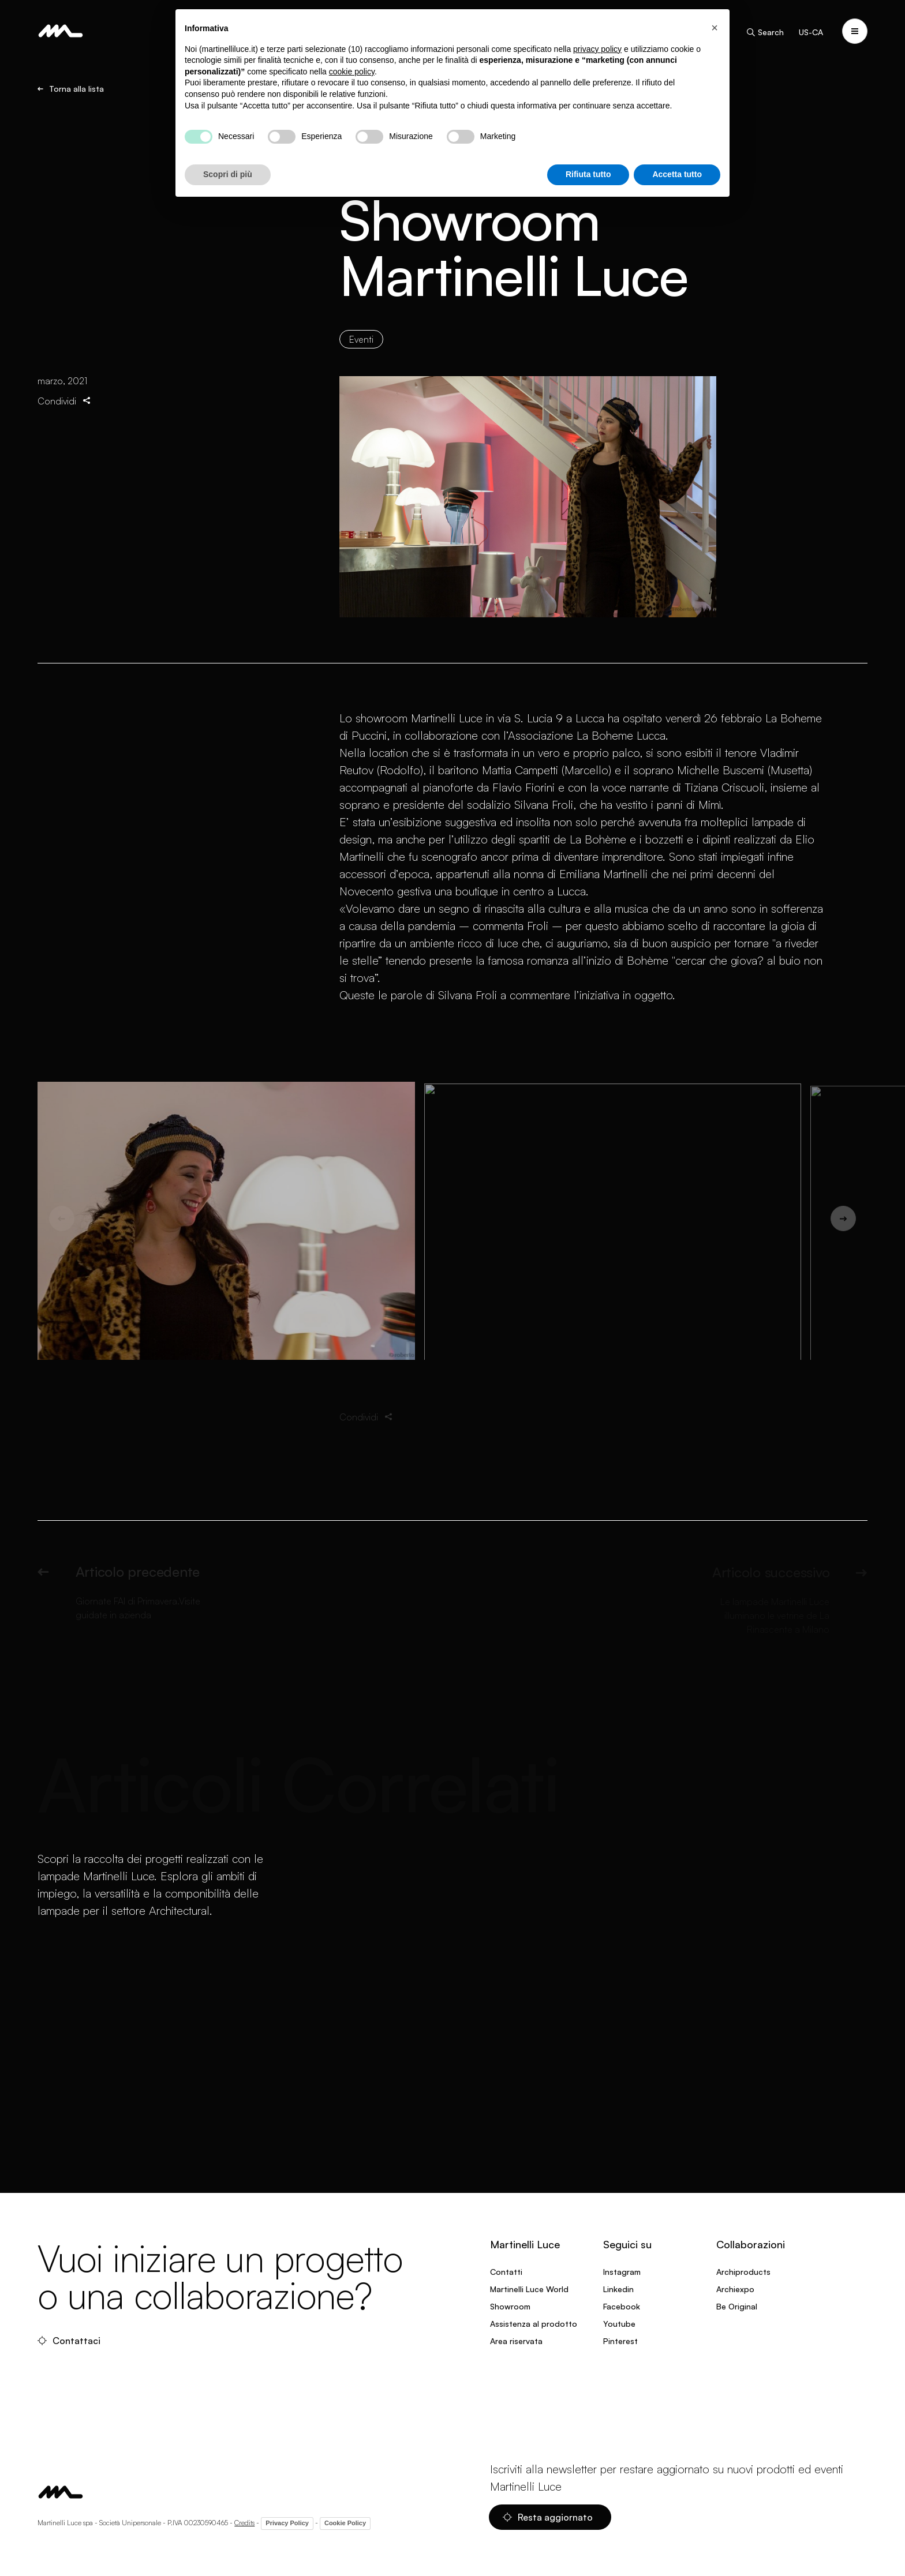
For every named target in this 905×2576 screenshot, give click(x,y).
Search (764, 32)
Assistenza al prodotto (533, 2323)
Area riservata (516, 2341)
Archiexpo (735, 2289)
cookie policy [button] (352, 71)
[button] (714, 27)
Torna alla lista (71, 88)
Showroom (510, 2306)
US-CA (811, 32)
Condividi (65, 402)
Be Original (736, 2306)
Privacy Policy (287, 2522)
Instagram (622, 2272)
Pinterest (620, 2341)
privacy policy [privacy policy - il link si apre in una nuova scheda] (597, 49)
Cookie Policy (345, 2522)
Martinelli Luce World (529, 2289)
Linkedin (618, 2289)
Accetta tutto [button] (677, 174)
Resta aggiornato (548, 2517)
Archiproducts (743, 2272)
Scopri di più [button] (227, 174)
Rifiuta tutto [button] (588, 174)
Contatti (506, 2272)
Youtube (619, 2323)
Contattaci (69, 2340)
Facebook (621, 2306)
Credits (244, 2522)
